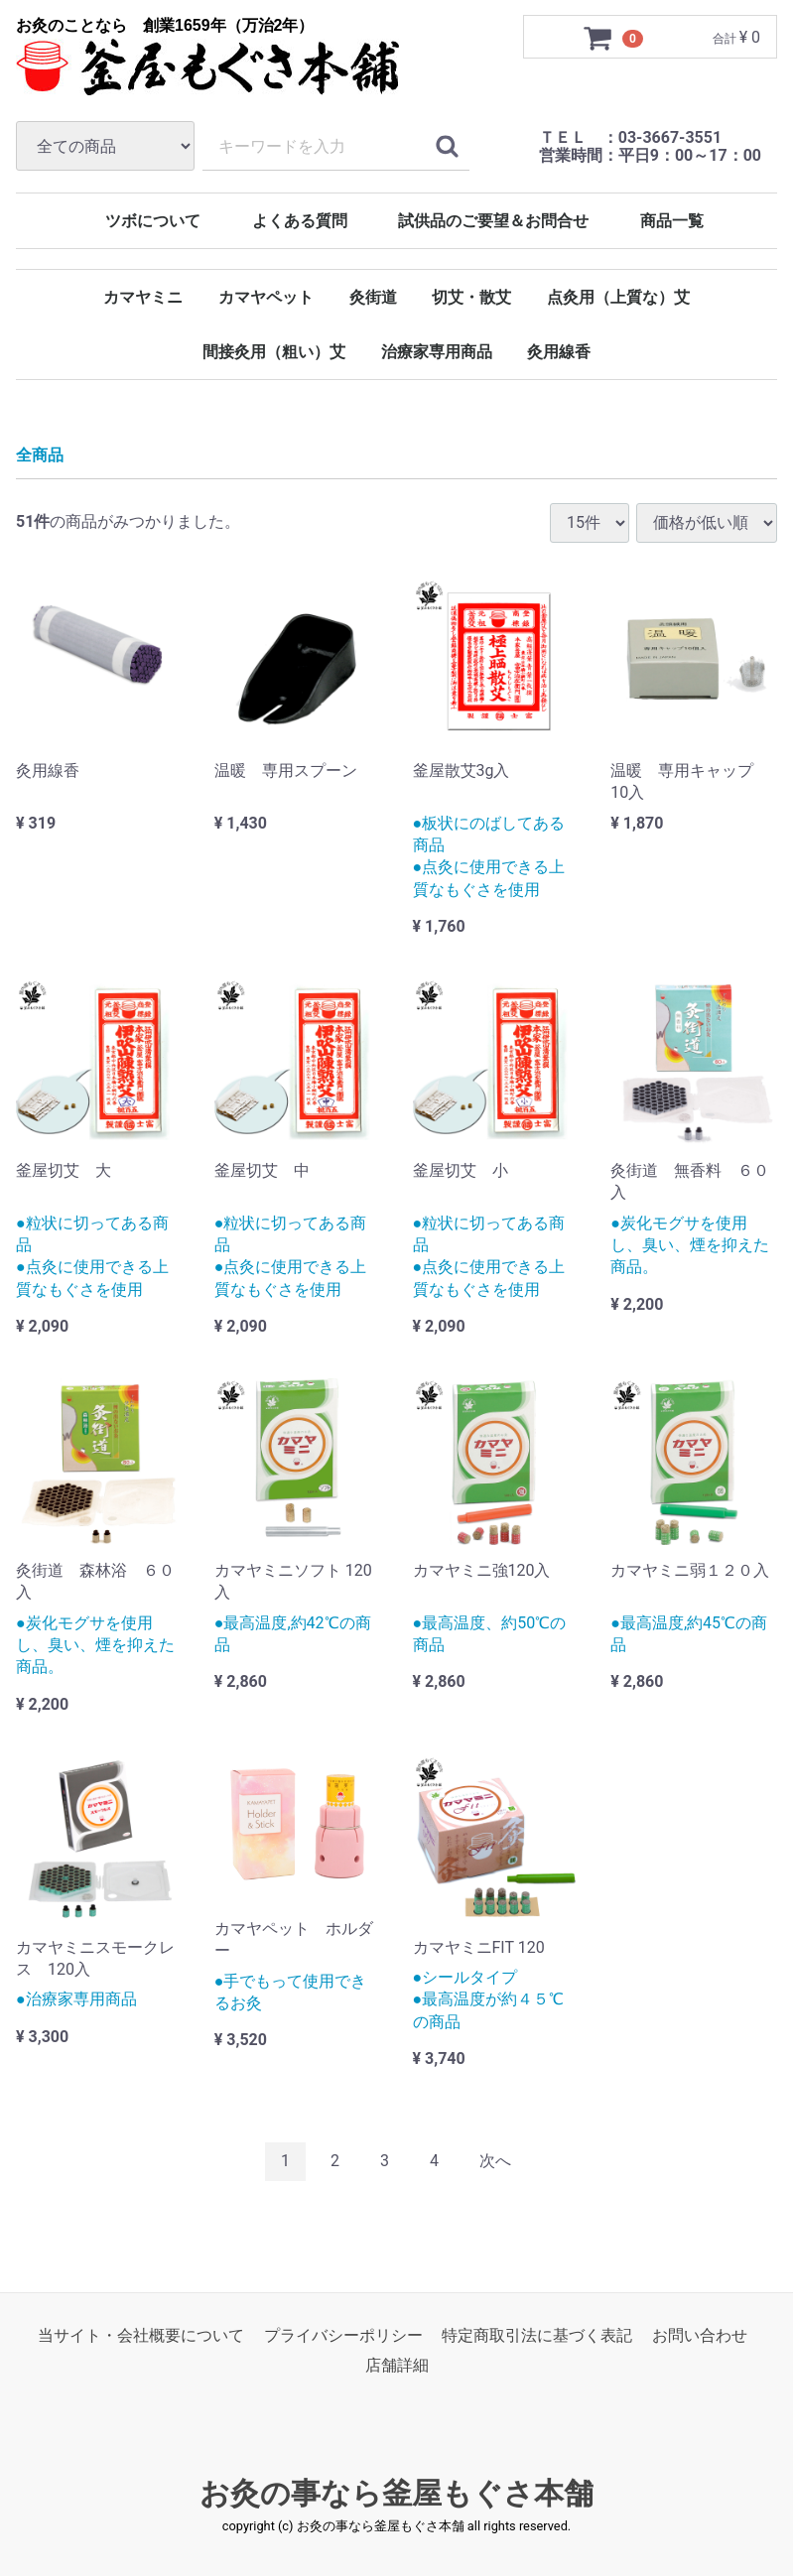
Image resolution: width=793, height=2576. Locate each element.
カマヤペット (266, 297)
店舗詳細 (397, 2365)
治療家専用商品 (436, 351)
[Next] (495, 2161)
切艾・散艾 (471, 297)
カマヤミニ (143, 297)
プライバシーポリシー (343, 2335)
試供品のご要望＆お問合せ (493, 220)
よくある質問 (299, 220)
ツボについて (152, 220)
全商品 (40, 456)
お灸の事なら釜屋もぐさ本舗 (396, 2493)
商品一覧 (672, 220)
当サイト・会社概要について (141, 2335)
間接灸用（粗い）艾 (273, 351)
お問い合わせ (699, 2335)
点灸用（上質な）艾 (618, 297)
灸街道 (373, 297)
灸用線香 (559, 351)
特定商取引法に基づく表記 (537, 2335)
